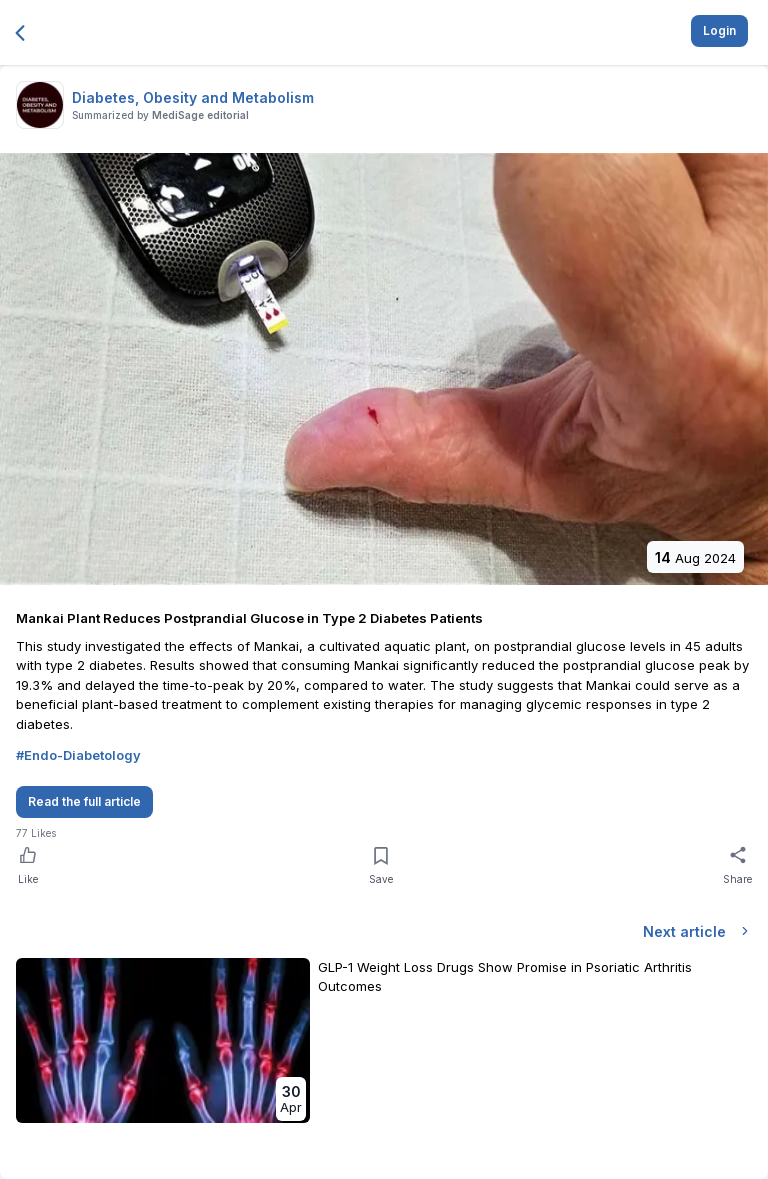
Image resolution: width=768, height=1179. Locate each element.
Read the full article (84, 801)
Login (719, 30)
